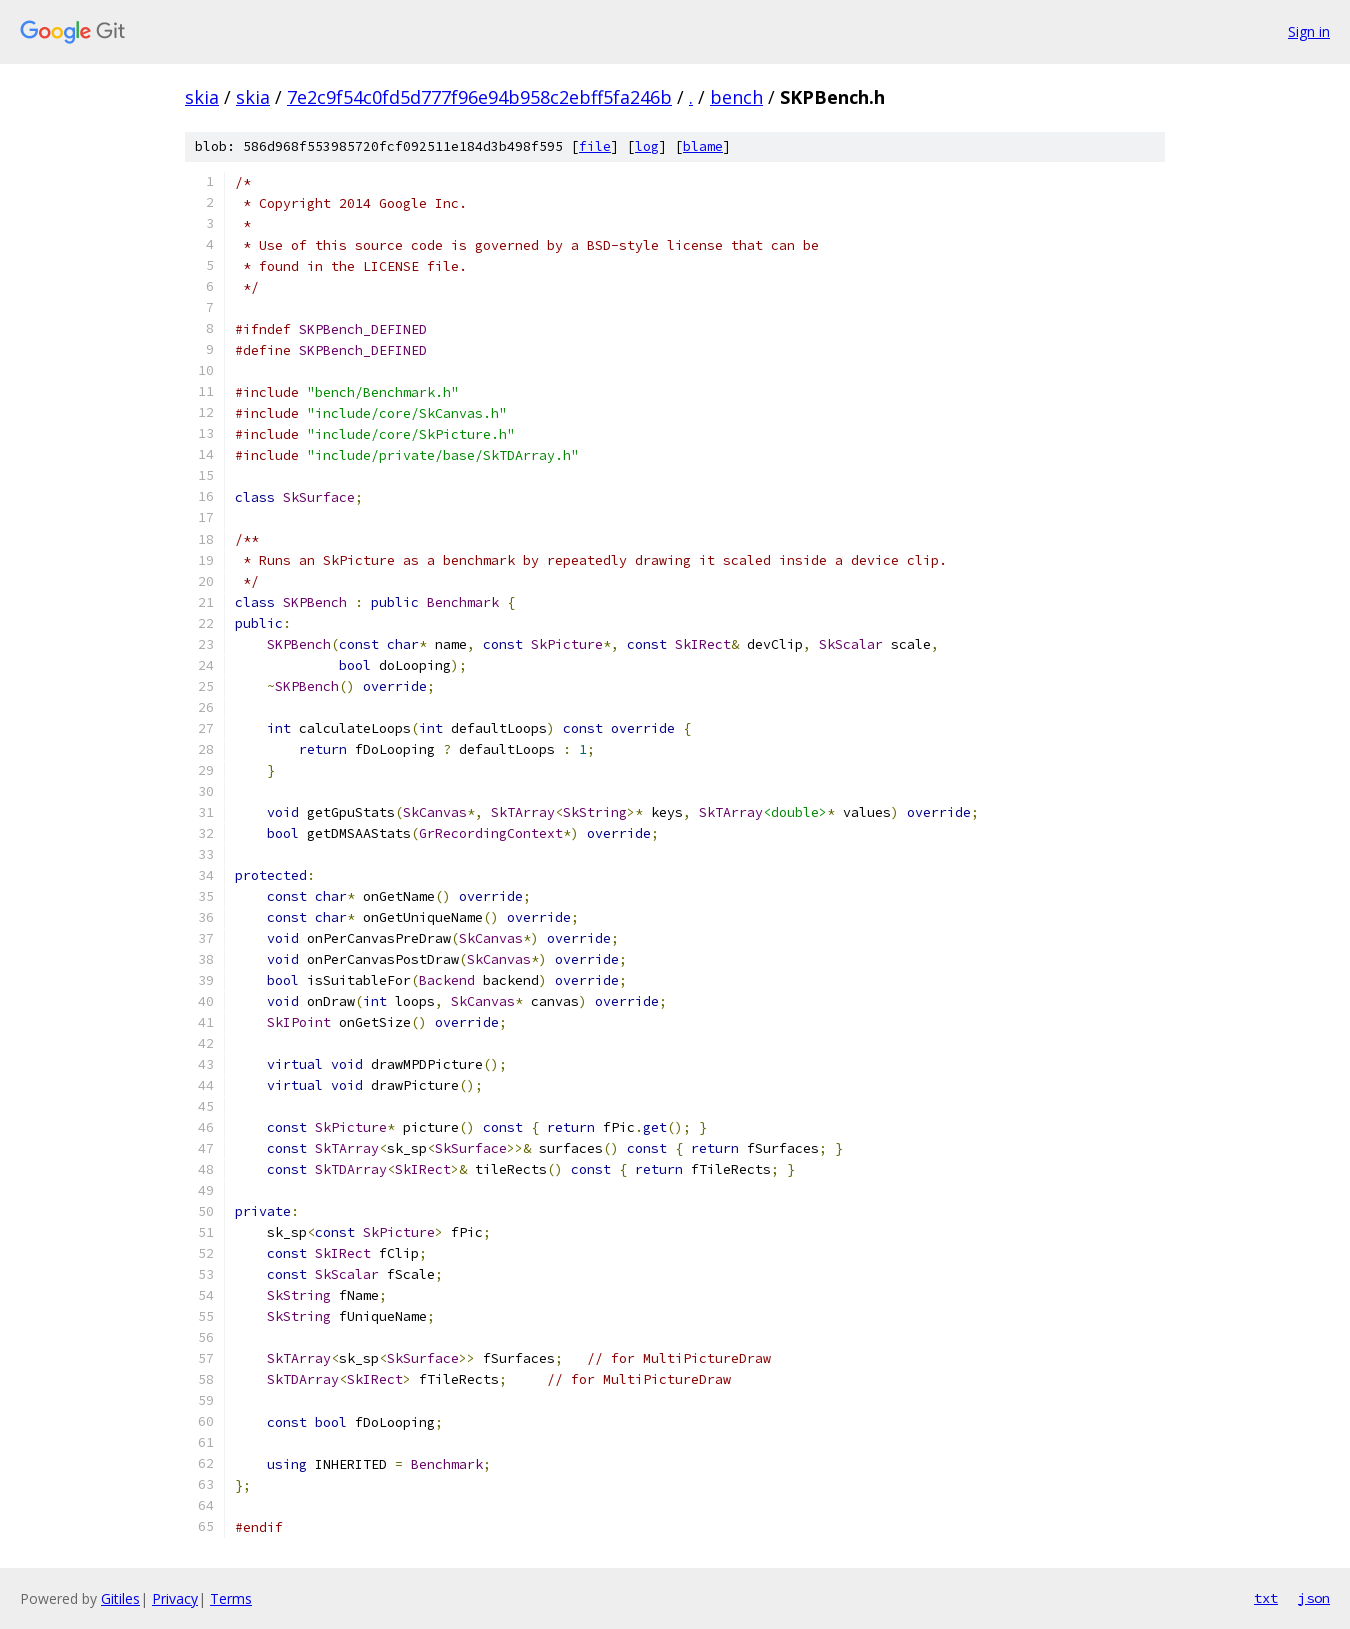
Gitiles (120, 1598)
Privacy (175, 1598)
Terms (231, 1598)
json (1314, 1598)
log (647, 146)
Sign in (1309, 31)
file (595, 146)
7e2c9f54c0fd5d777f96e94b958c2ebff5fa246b (479, 97)
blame (703, 146)
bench (736, 97)
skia (202, 97)
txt (1266, 1598)
